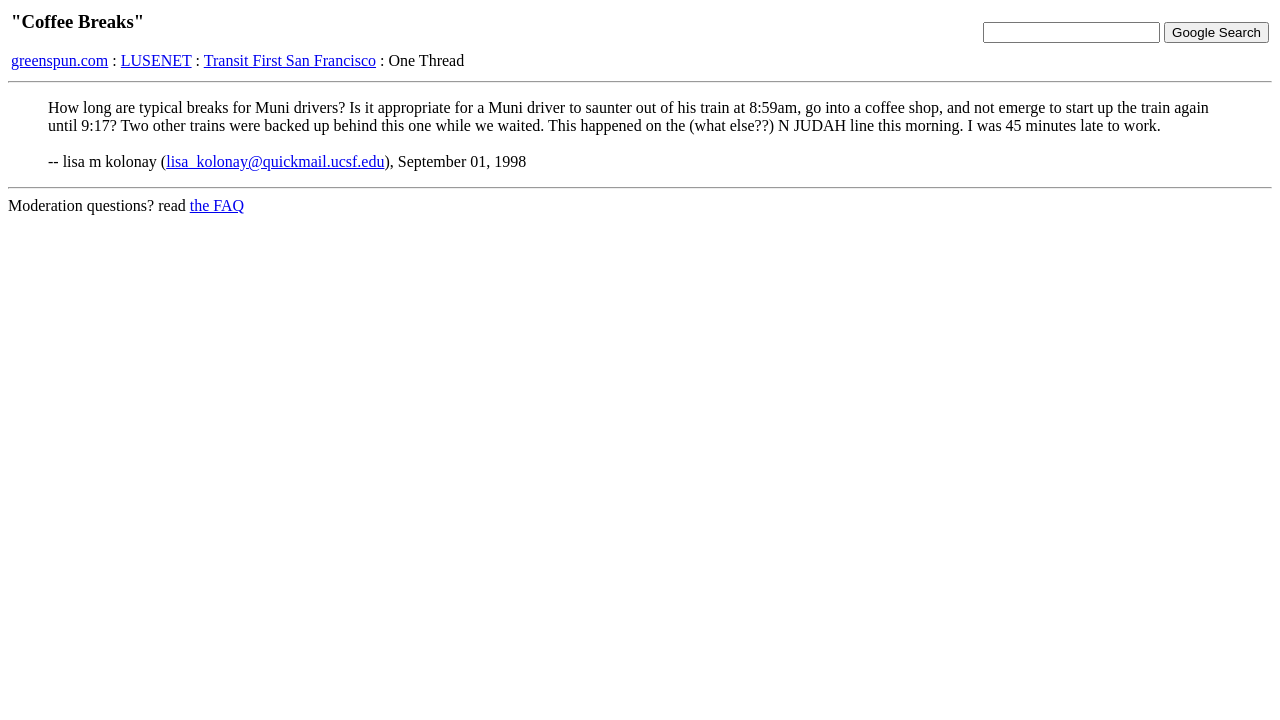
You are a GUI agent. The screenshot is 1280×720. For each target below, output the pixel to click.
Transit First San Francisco (290, 60)
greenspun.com (59, 60)
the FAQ (217, 205)
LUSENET (156, 60)
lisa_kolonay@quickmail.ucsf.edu (275, 161)
